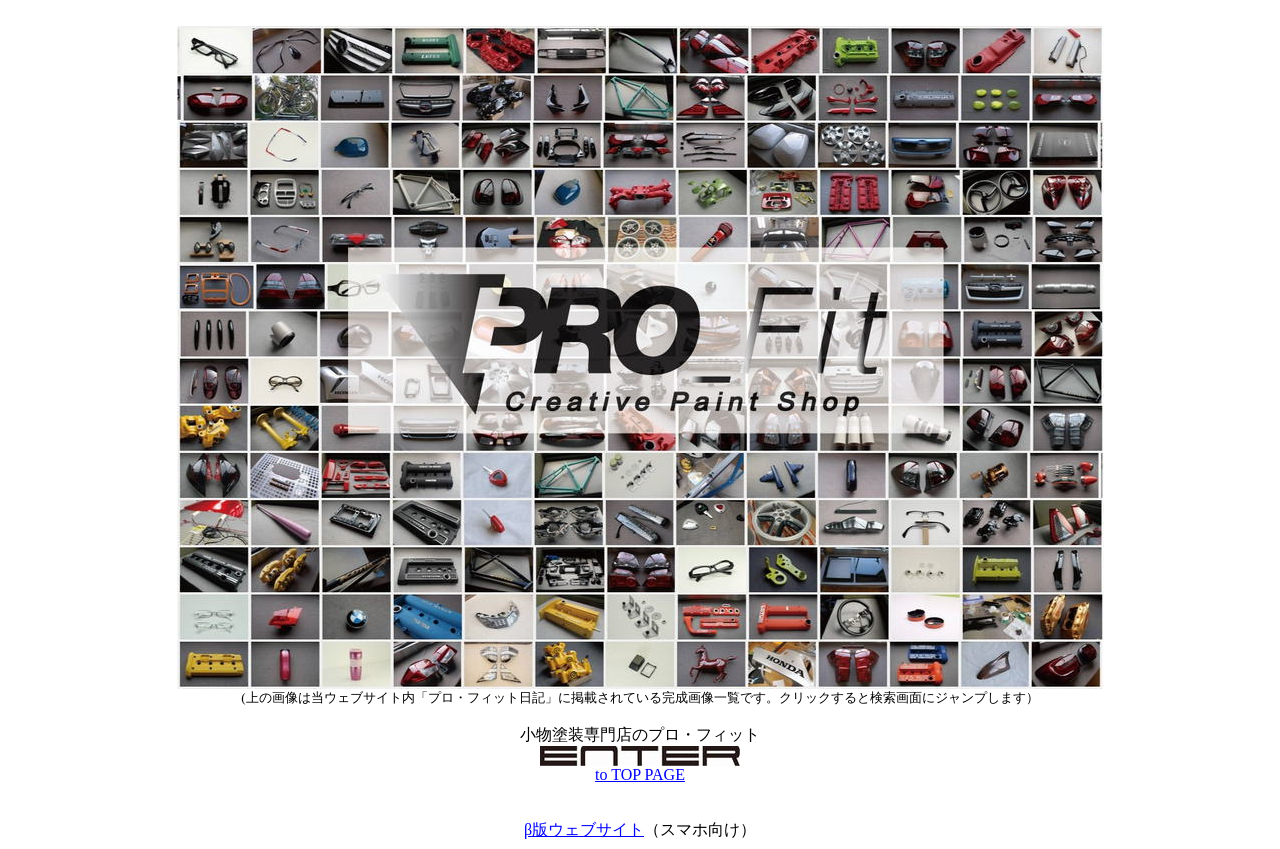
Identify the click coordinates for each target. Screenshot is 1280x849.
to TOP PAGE (640, 767)
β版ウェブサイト (584, 829)
